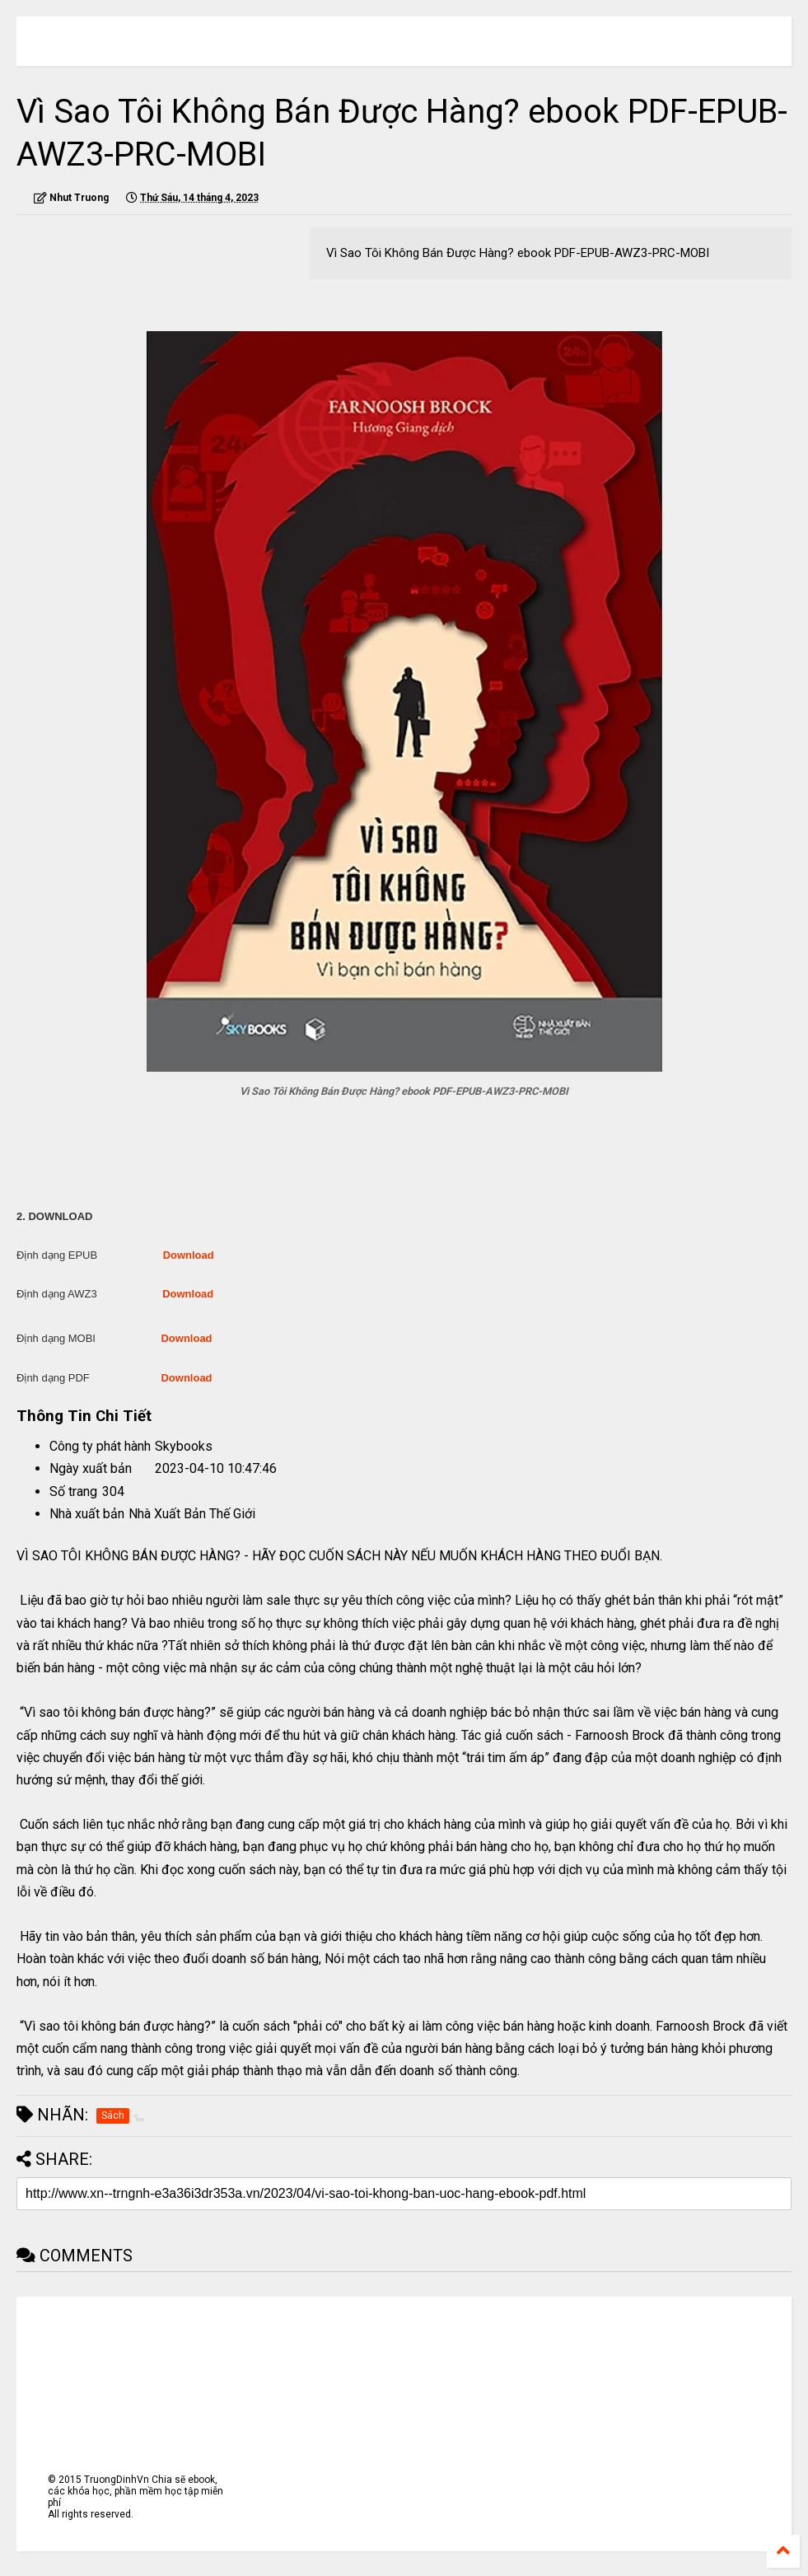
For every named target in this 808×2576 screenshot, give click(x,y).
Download (188, 1255)
